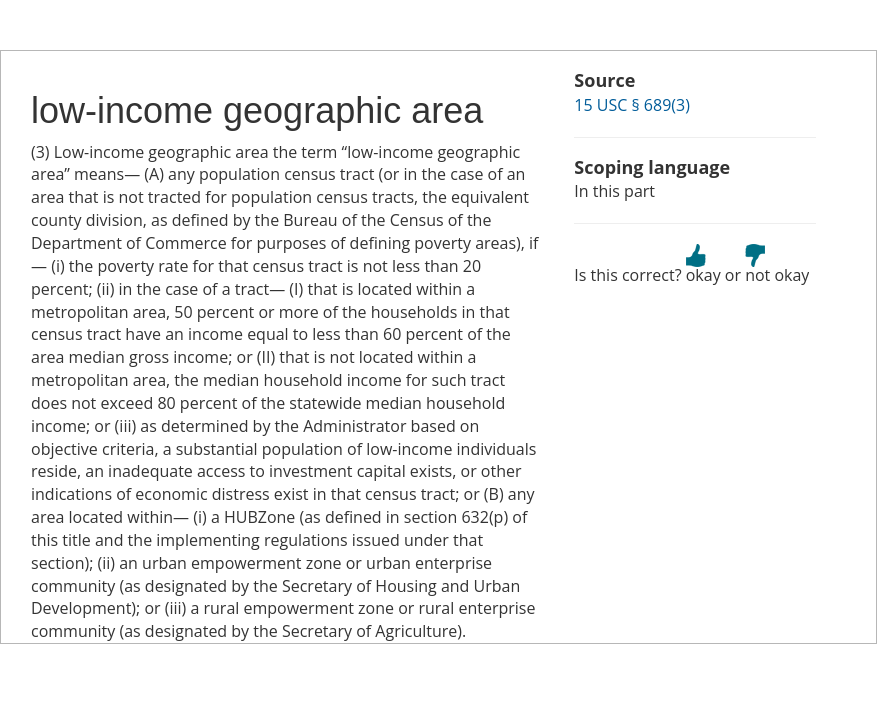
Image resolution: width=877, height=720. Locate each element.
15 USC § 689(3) (632, 105)
